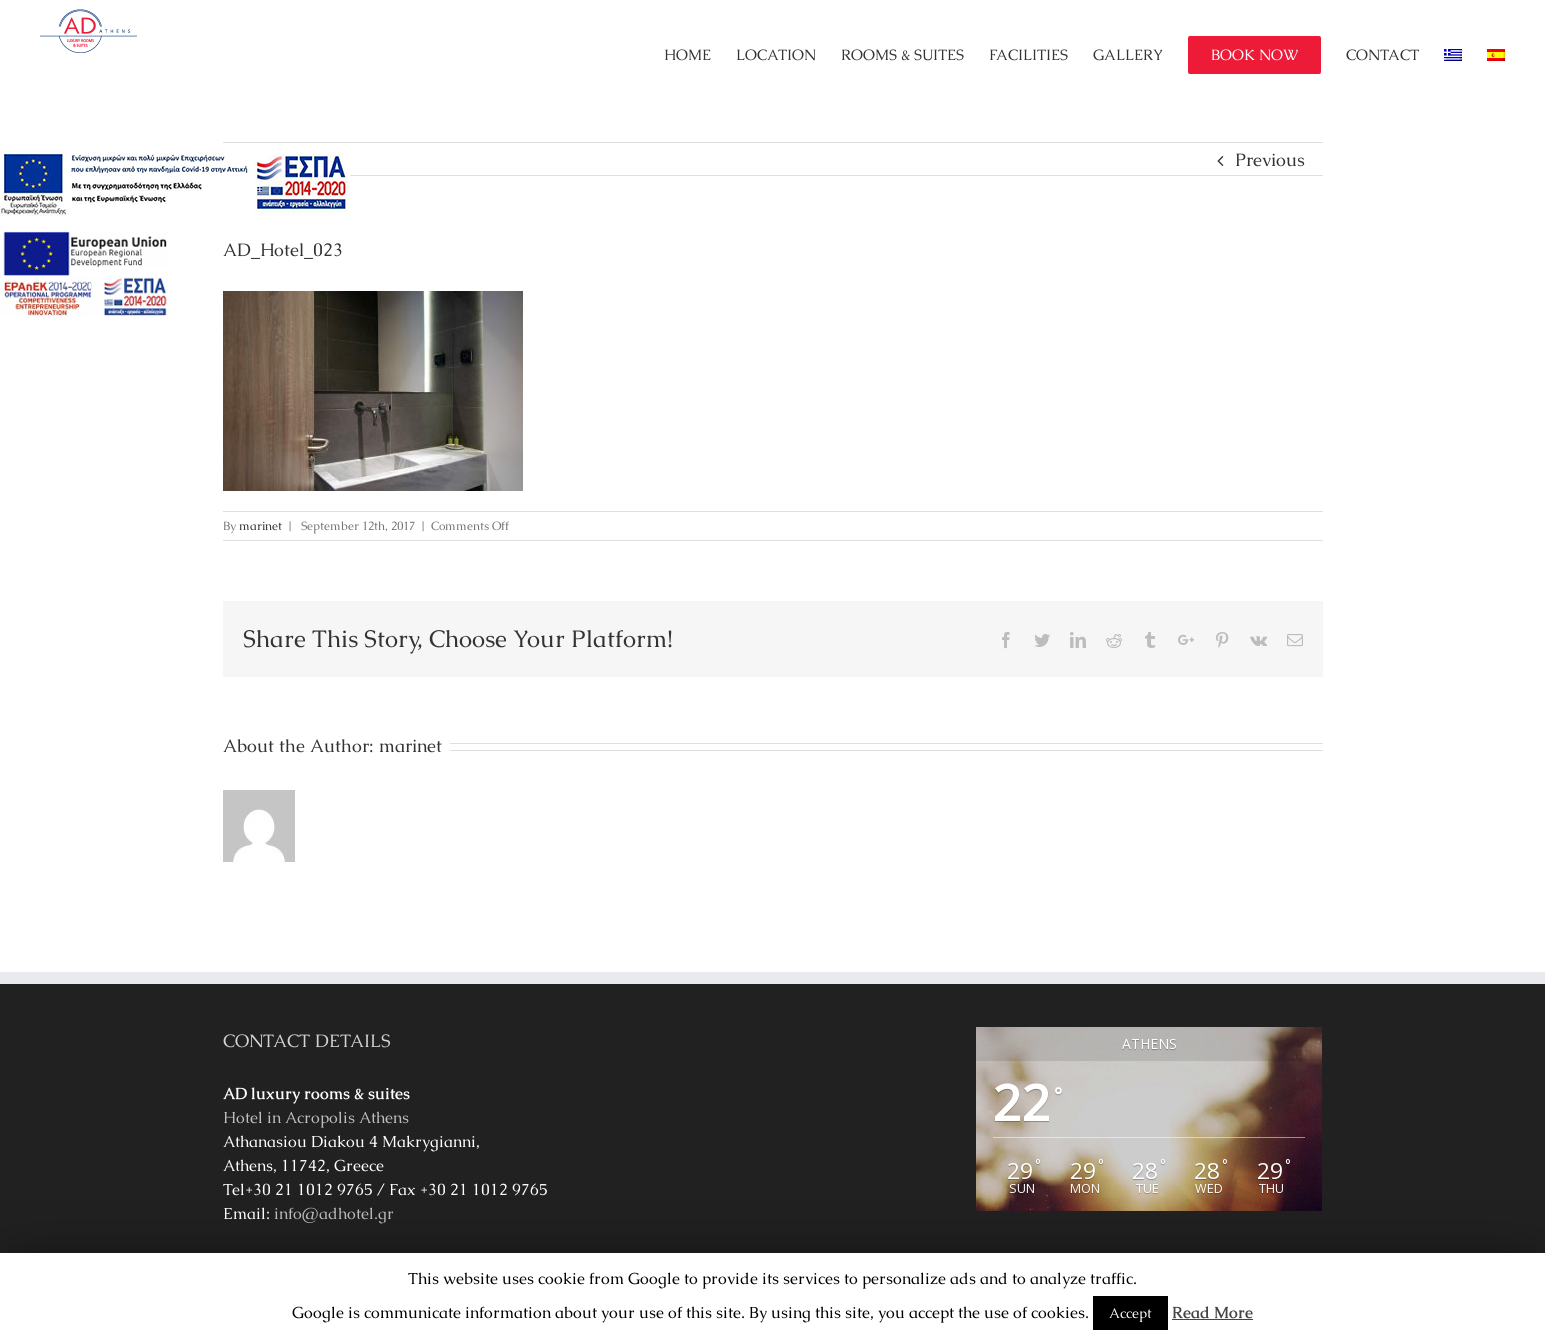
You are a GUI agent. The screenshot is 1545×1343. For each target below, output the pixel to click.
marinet (260, 526)
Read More (1212, 1312)
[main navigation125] (175, 184)
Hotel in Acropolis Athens (316, 1117)
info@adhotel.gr (334, 1213)
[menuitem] (700, 55)
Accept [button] (1130, 1313)
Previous (1270, 159)
